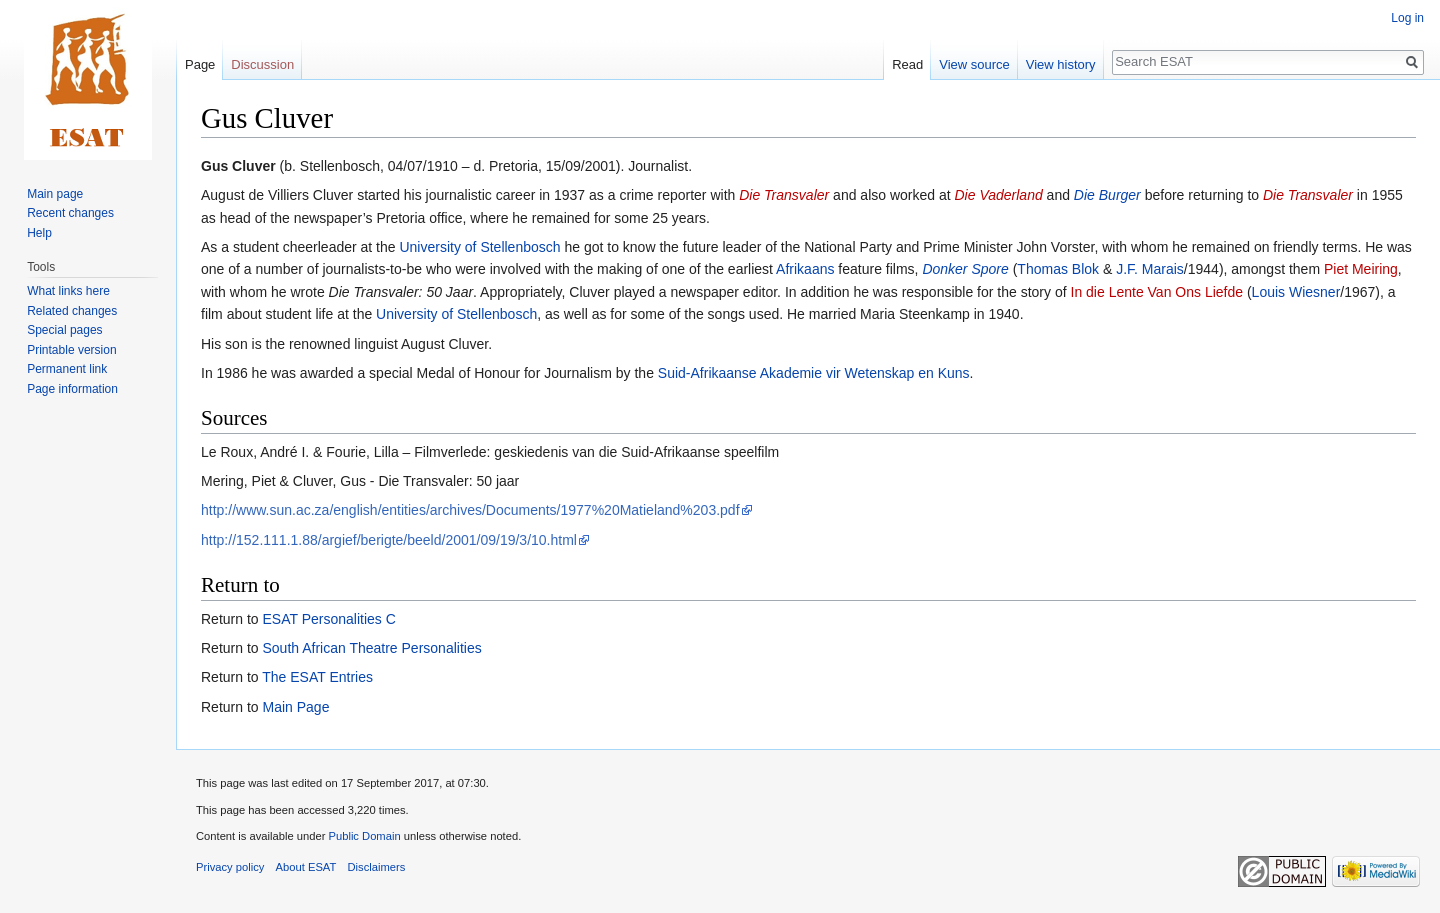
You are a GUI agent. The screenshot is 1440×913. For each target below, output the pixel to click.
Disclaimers (377, 867)
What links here (68, 291)
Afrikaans (805, 269)
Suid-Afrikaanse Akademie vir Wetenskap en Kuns (814, 373)
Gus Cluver (238, 166)
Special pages (64, 330)
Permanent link (67, 369)
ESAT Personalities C (328, 619)
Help (39, 233)
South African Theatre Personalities (371, 648)
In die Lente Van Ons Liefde (1157, 292)
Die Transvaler (784, 195)
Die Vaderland (999, 195)
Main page (55, 194)
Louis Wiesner (1296, 292)
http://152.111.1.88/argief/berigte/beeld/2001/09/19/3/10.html (389, 540)
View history (1061, 64)
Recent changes (70, 213)
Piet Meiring (1361, 269)
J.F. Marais (1150, 269)
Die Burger (1107, 195)
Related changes (72, 311)
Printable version (71, 350)
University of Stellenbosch (479, 247)
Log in (1407, 18)
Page (200, 64)
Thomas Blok (1058, 269)
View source (974, 64)
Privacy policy (230, 867)
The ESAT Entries (317, 677)
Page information (72, 389)
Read (907, 64)
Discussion (262, 64)
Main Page (295, 707)
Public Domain (364, 836)
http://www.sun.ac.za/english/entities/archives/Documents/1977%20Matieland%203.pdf (470, 510)
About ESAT (306, 867)
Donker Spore (965, 269)
